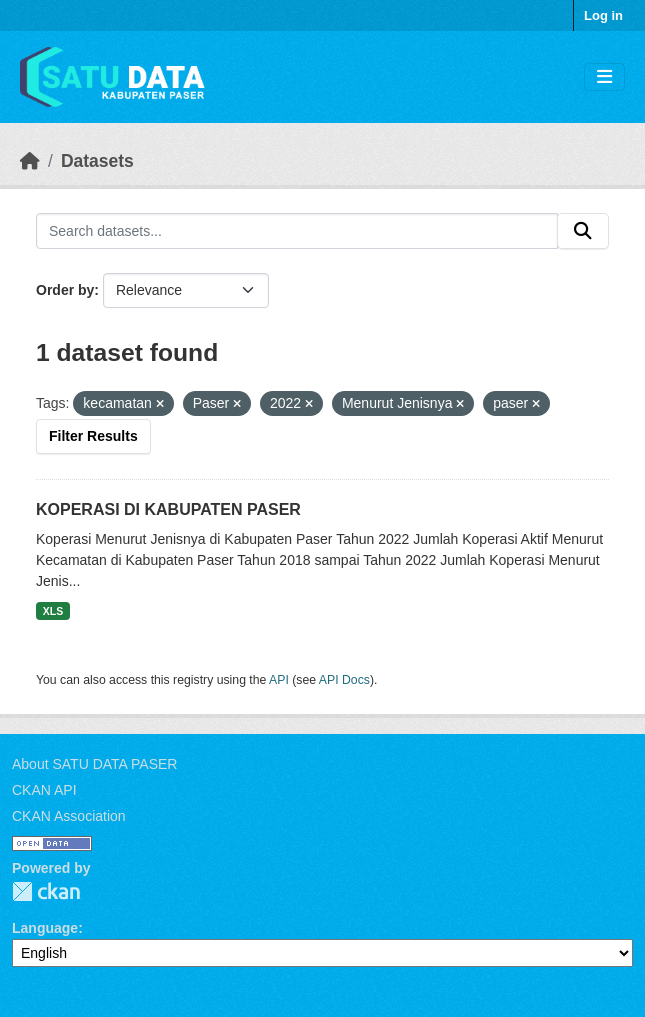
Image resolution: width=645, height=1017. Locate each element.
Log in (603, 15)
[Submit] (583, 231)
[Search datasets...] (297, 231)
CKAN (46, 891)
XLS (53, 611)
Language (45, 928)
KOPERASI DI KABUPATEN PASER (168, 509)
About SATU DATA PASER (94, 764)
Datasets (97, 161)
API (279, 680)
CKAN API (44, 790)
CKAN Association (69, 816)
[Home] (30, 161)
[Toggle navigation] (604, 77)
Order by (65, 290)
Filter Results (93, 436)
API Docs (344, 680)
